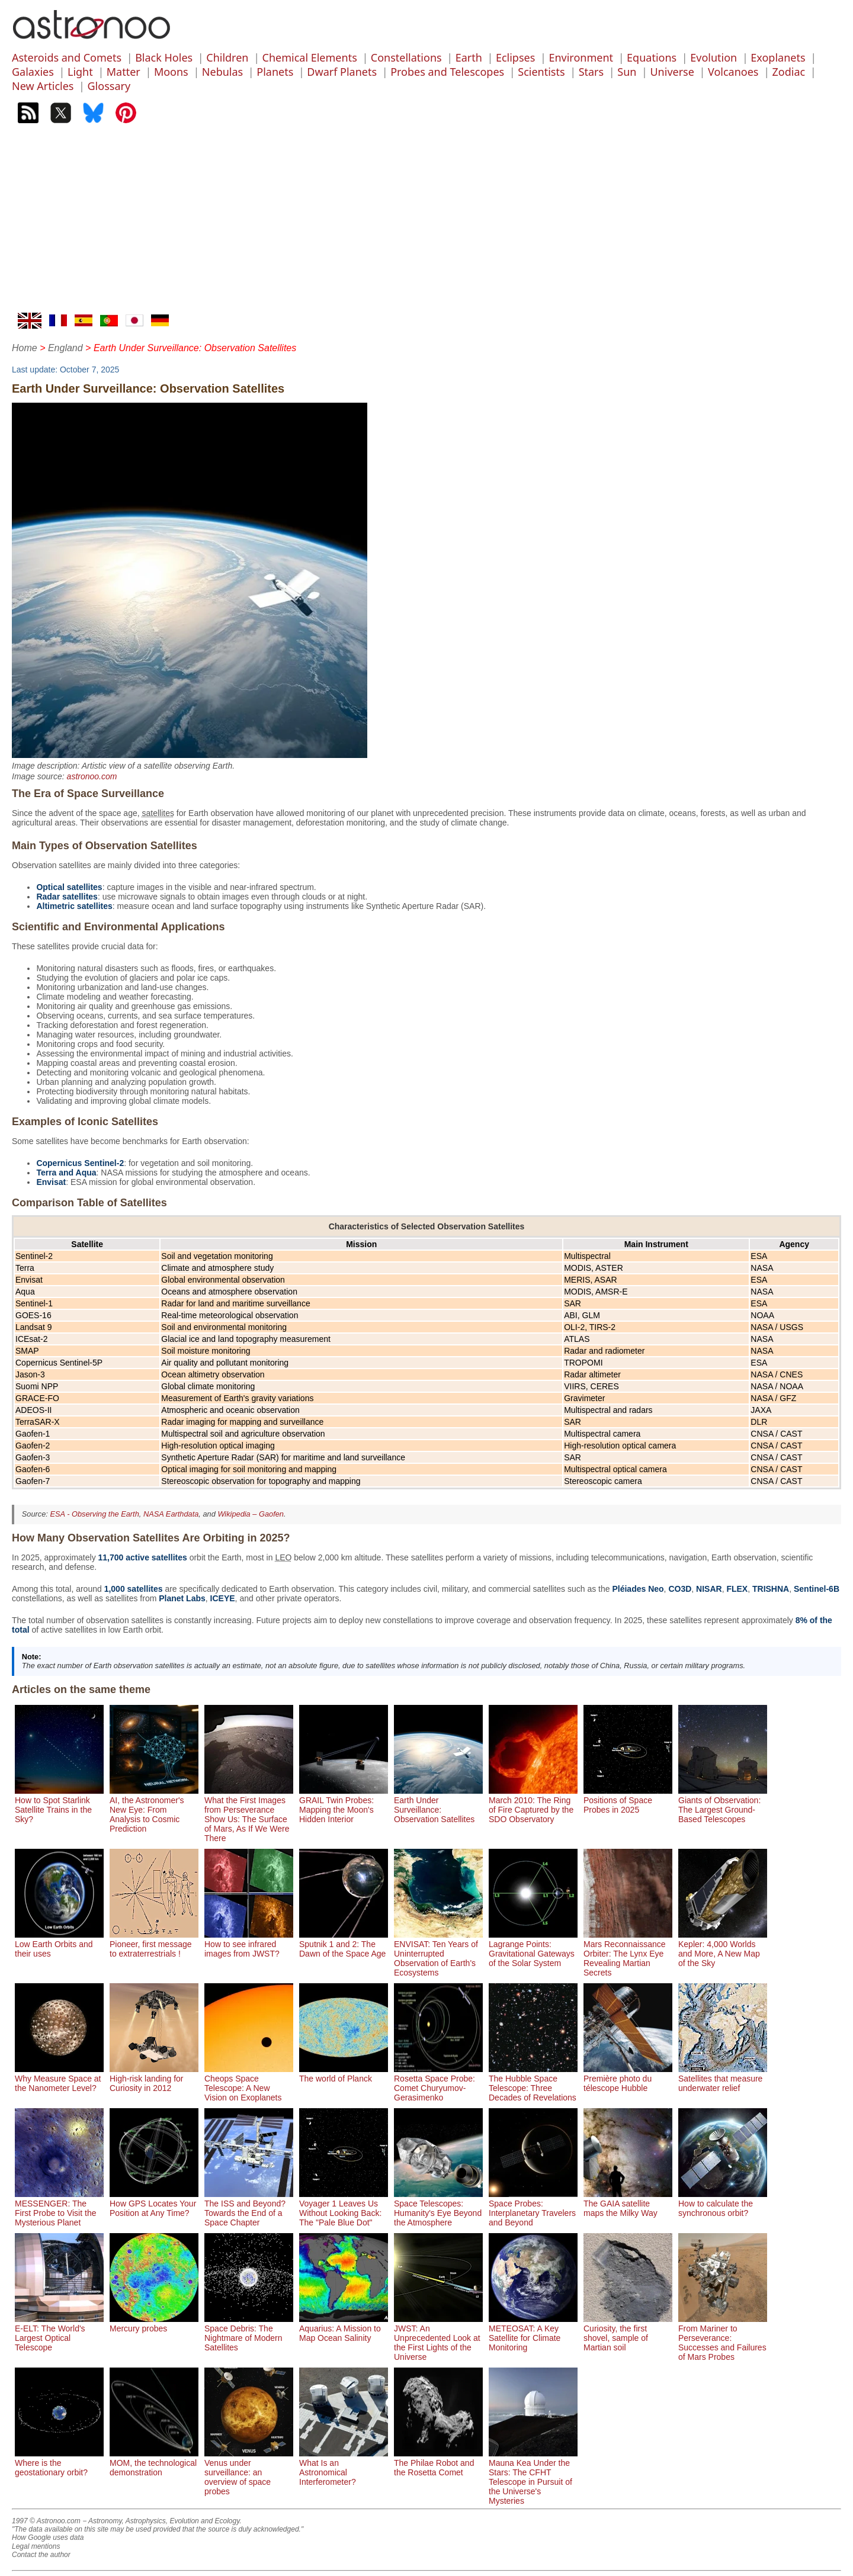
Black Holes (164, 57)
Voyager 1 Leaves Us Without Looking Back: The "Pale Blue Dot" (343, 2208)
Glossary (109, 86)
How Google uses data (48, 2537)
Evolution (713, 57)
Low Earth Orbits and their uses (59, 1944)
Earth (469, 57)
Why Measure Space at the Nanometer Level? (59, 2078)
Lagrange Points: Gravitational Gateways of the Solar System (533, 1949)
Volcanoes (733, 72)
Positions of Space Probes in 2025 (627, 1800)
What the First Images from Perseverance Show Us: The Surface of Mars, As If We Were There (248, 1814)
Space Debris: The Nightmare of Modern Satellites (248, 2333)
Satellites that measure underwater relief (722, 2078)
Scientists (541, 72)
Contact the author (41, 2555)
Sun (626, 72)
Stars (591, 72)
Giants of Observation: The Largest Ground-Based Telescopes (722, 1805)
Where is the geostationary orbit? (59, 2463)
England (65, 348)
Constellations (406, 57)
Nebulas (222, 72)
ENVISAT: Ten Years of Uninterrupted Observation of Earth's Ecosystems (438, 1953)
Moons (171, 72)
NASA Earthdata (170, 1513)
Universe (672, 72)
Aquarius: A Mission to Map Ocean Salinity (343, 2328)
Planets (274, 72)
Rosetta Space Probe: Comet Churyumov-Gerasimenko (438, 2083)
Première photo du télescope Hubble (627, 2078)
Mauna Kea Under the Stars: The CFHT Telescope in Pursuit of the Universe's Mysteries (533, 2477)
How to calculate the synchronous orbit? (722, 2203)
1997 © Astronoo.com (46, 2521)
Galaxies (33, 72)
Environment (581, 57)
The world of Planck (343, 2073)
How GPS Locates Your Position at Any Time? (154, 2203)
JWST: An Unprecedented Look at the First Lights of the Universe (438, 2338)
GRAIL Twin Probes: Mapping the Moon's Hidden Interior (343, 1805)
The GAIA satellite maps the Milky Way (627, 2203)
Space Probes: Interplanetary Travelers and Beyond (533, 2208)
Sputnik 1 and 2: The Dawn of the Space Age (343, 1944)
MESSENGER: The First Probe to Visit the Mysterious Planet (59, 2208)
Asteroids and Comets (66, 57)
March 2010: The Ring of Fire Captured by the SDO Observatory (533, 1805)
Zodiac (789, 72)
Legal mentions (36, 2546)
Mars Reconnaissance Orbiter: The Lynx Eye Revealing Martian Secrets (627, 1953)
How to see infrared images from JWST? (248, 1944)
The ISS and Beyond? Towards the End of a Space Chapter (248, 2208)
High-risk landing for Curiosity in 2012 (154, 2078)
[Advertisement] (426, 224)
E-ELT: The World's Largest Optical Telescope (59, 2333)
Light (80, 72)
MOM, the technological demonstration (154, 2463)
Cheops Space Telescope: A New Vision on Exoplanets (248, 2083)
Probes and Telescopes (447, 72)
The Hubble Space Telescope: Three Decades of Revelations (533, 2083)
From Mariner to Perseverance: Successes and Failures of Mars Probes (722, 2338)
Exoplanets (778, 57)
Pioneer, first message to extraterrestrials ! (154, 1944)
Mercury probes (154, 2323)
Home (24, 348)
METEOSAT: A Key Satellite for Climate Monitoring (533, 2333)
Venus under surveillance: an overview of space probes (248, 2472)
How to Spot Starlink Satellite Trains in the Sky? (59, 1805)
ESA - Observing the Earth (94, 1513)
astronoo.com (92, 776)
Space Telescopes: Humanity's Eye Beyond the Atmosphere (438, 2208)
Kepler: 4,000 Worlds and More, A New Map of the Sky (722, 1949)
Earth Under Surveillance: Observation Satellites (438, 1805)
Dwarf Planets (342, 72)
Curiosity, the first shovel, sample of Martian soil (627, 2333)
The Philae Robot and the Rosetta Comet (438, 2463)
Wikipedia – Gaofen (250, 1513)
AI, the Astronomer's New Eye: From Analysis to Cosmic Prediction (154, 1809)
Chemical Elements (309, 57)
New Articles (42, 86)
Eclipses (515, 57)
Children (227, 57)
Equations (651, 57)
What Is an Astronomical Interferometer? (343, 2468)
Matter (123, 72)
